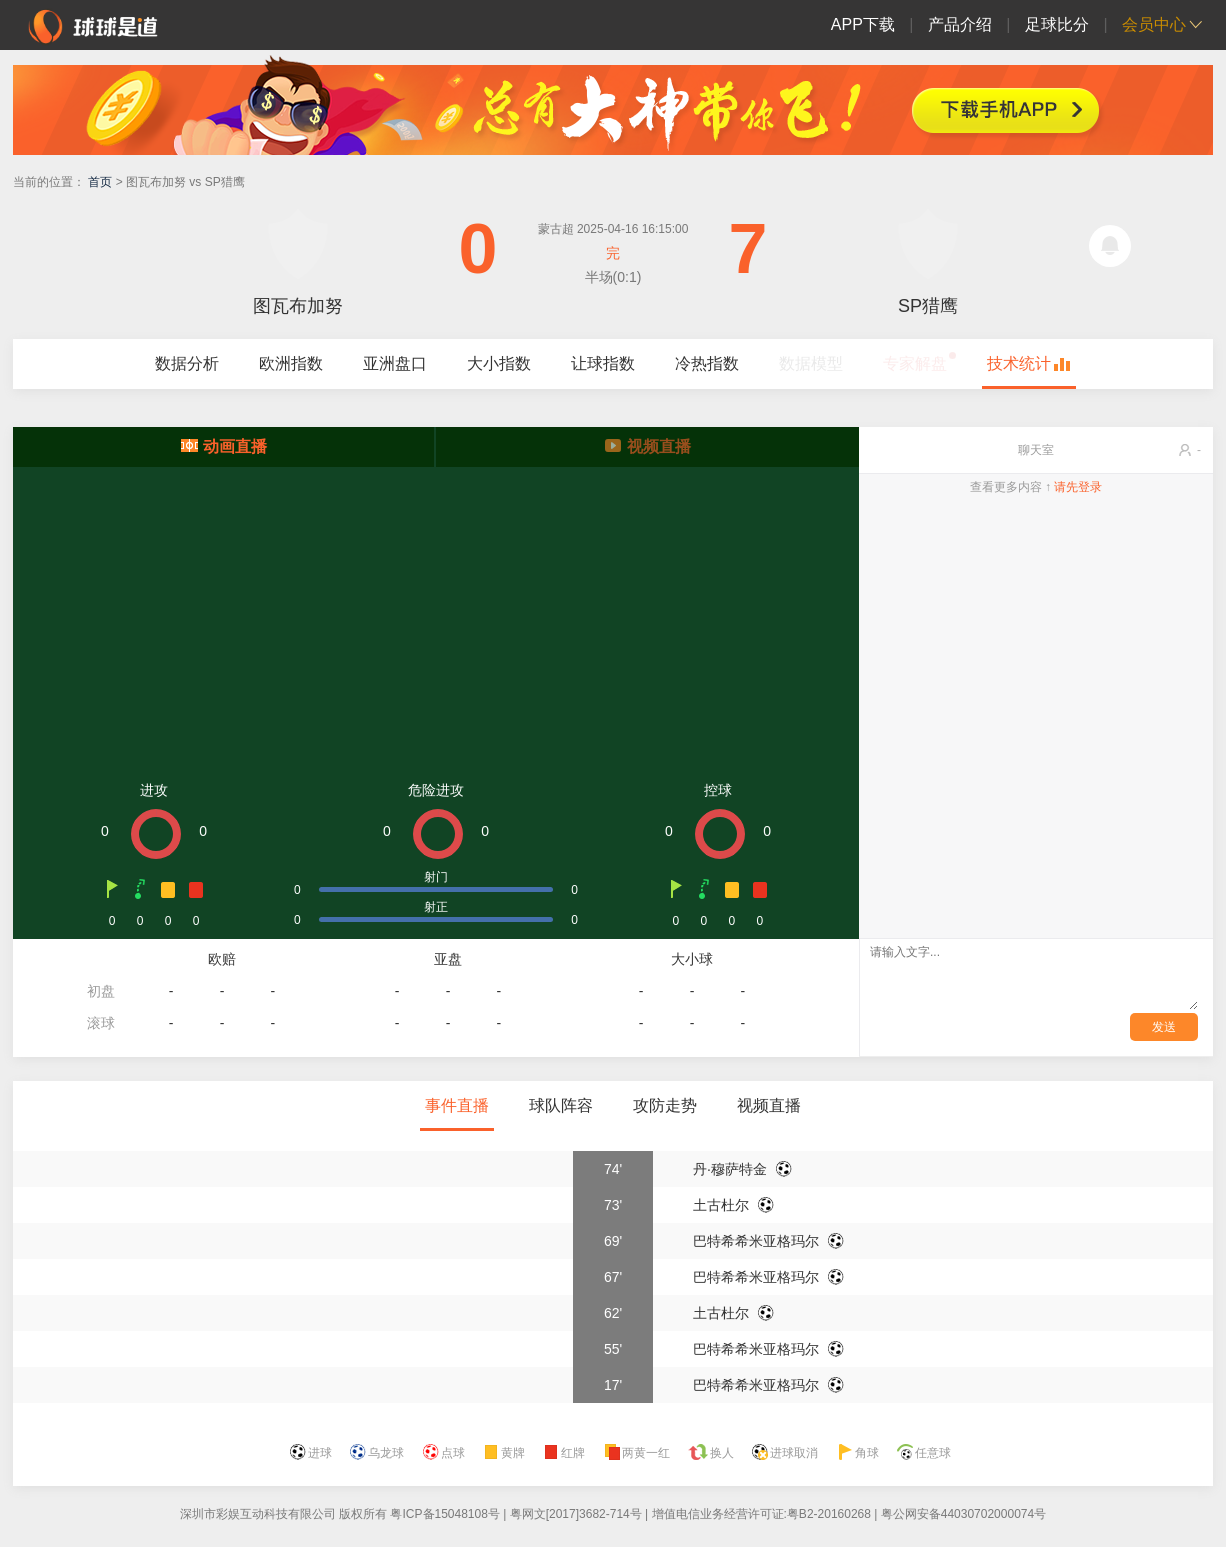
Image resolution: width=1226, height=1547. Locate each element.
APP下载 (863, 24)
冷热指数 (707, 363)
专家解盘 (915, 363)
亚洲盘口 (395, 363)
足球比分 (1057, 24)
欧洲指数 (291, 363)
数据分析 (187, 363)
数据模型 (811, 363)
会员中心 (1154, 24)
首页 (100, 182)
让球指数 (603, 363)
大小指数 (499, 363)
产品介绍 (960, 24)
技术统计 (1019, 363)
